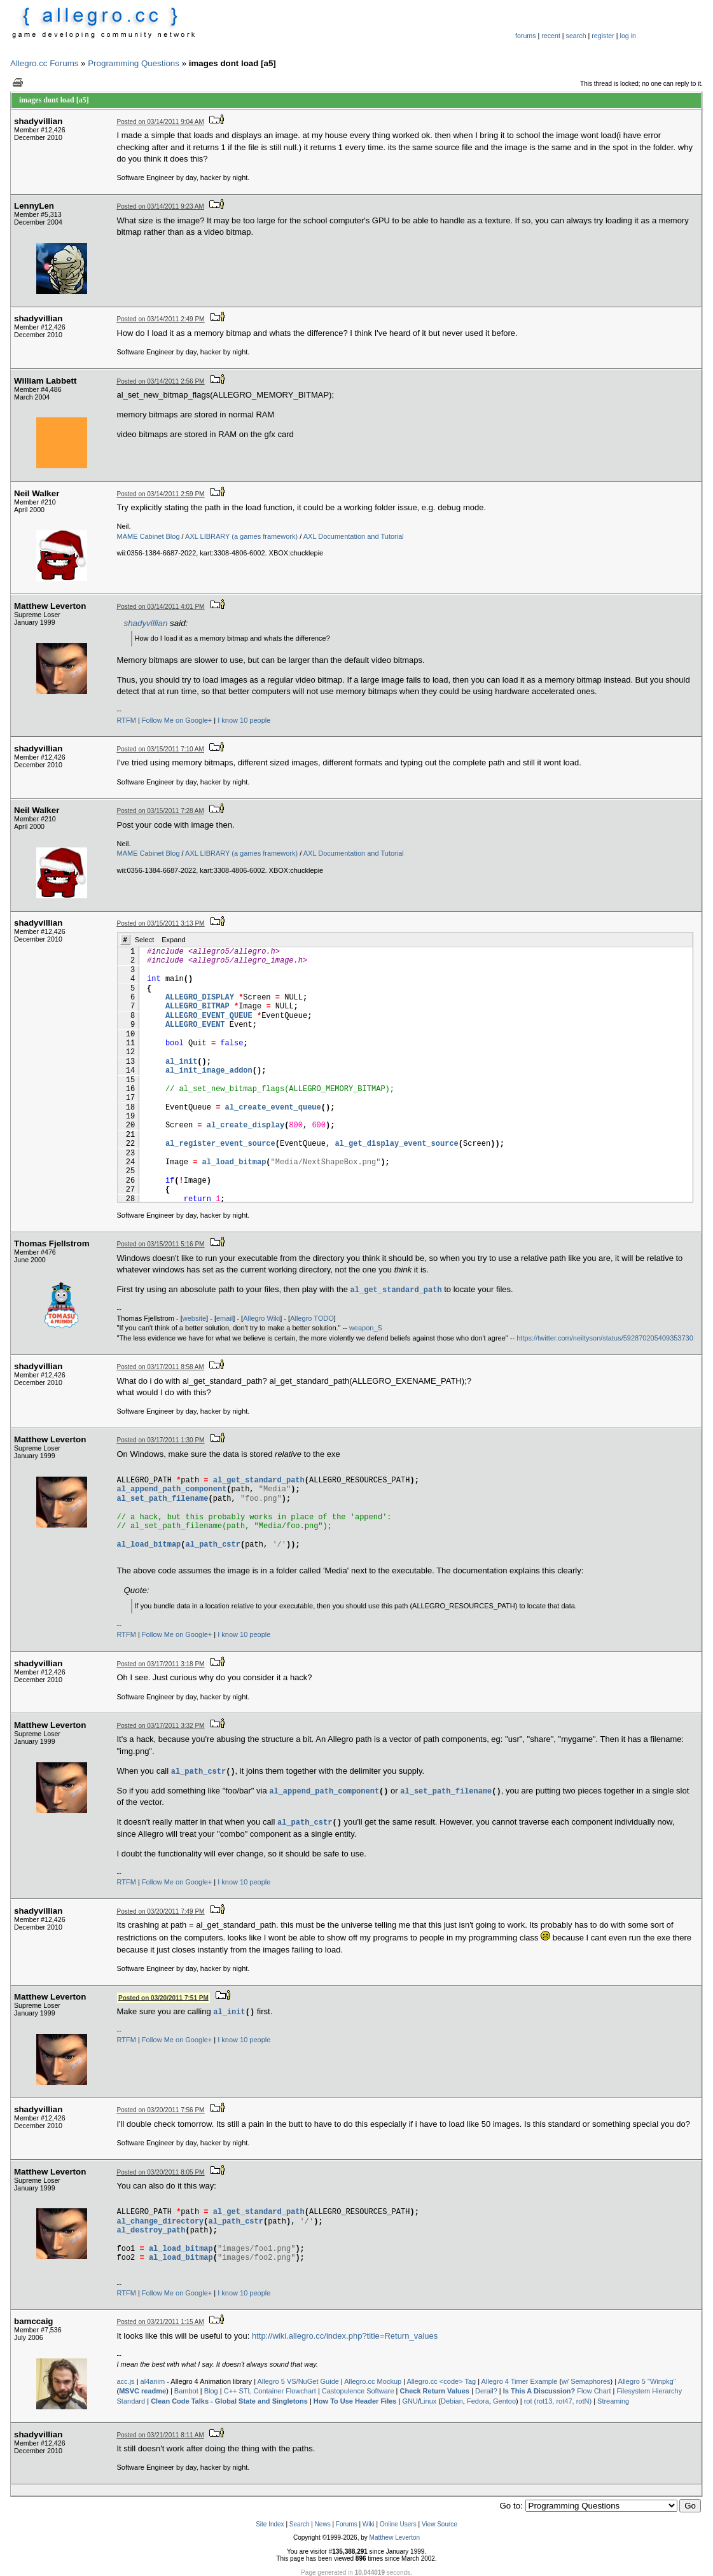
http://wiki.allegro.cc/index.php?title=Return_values (345, 2336)
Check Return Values (434, 2391)
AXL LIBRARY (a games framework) (241, 536)
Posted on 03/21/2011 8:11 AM (160, 2435)
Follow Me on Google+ (177, 720)
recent (550, 35)
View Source (439, 2524)
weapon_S (365, 1328)
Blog (211, 2391)
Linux (428, 2401)
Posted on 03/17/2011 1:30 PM (161, 1440)
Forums (346, 2524)
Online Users (398, 2524)
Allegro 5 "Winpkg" (647, 2381)
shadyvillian (146, 623)
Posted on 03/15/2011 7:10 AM (160, 749)
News (323, 2524)
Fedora (478, 2401)
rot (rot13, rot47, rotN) (558, 2401)
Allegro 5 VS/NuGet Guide (297, 2381)
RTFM (126, 720)
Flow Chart (557, 2391)
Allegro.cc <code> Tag (441, 2381)
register (603, 35)
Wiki (369, 2524)
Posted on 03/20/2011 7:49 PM (161, 1911)
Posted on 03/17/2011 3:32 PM (161, 1725)
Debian (452, 2401)
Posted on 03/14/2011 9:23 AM (160, 206)
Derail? (486, 2391)
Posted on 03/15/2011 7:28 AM (160, 810)
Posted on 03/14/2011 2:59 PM (161, 494)
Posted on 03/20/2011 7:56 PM (161, 2109)
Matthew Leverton (395, 2537)
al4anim (153, 2381)
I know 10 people (244, 720)
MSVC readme (142, 2391)
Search (299, 2524)
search (576, 35)
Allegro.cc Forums (44, 63)
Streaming (613, 2401)
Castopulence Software (358, 2391)
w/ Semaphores (586, 2381)
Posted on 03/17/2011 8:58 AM (160, 1366)
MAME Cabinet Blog (148, 536)
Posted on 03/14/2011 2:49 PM (161, 319)
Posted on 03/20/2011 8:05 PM (161, 2172)
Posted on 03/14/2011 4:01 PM (161, 606)
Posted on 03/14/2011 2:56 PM (161, 381)
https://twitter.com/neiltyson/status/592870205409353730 (604, 1338)
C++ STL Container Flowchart (270, 2391)
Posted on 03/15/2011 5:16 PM (161, 1244)
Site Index (270, 2524)
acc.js (126, 2381)
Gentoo (504, 2401)
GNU (409, 2401)
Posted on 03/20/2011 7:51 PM (163, 1997)
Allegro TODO (312, 1318)
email (224, 1318)
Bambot (186, 2391)
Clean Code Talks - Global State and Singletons (229, 2401)
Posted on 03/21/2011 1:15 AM (160, 2321)
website (194, 1318)
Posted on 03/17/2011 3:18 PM (161, 1663)
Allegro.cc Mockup (372, 2381)
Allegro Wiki (261, 1318)
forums (525, 35)
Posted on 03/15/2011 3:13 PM (161, 923)
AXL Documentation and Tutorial (353, 536)
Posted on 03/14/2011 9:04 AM (160, 121)
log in (628, 35)
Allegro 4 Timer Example (519, 2381)
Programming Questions (133, 63)
